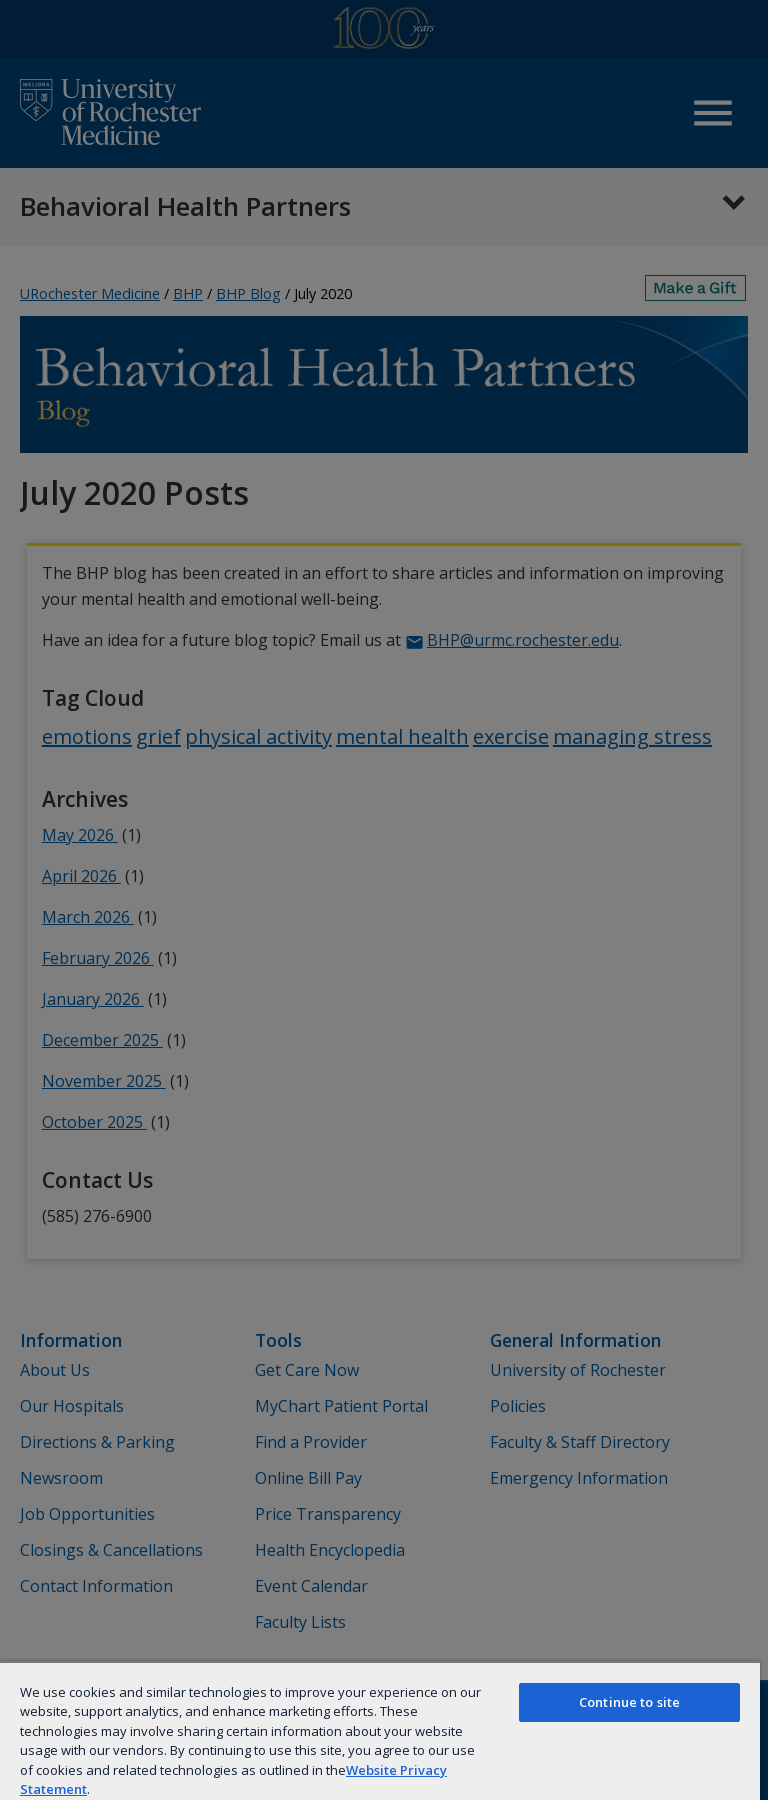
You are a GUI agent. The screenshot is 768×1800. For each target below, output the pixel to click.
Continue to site (629, 1702)
